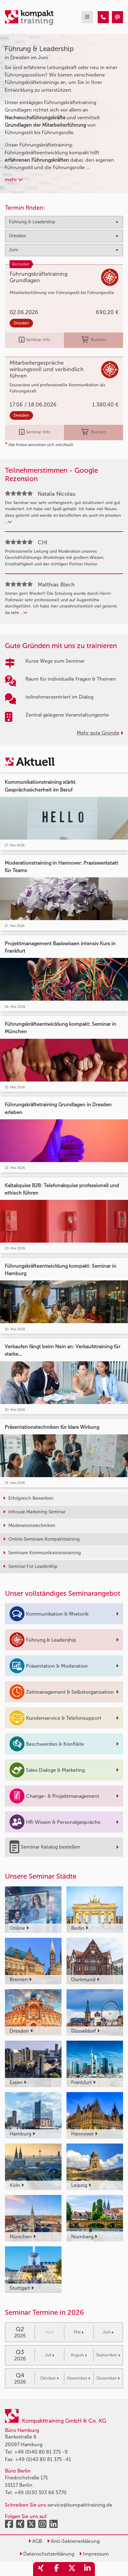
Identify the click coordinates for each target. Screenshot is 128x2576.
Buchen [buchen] (93, 340)
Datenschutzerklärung (46, 2554)
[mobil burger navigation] (87, 17)
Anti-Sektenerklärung (73, 2541)
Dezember (108, 2378)
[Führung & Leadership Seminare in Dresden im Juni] (103, 17)
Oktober (49, 2378)
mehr (14, 179)
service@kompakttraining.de (79, 2505)
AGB (35, 2541)
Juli (49, 2355)
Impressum (94, 2554)
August (79, 2355)
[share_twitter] (71, 2569)
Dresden (21, 323)
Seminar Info (34, 340)
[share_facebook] (56, 2569)
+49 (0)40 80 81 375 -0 (41, 2452)
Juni (108, 2332)
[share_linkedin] (87, 2569)
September (108, 2355)
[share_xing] (41, 2569)
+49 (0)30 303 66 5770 (40, 2492)
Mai (78, 2332)
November (78, 2378)
